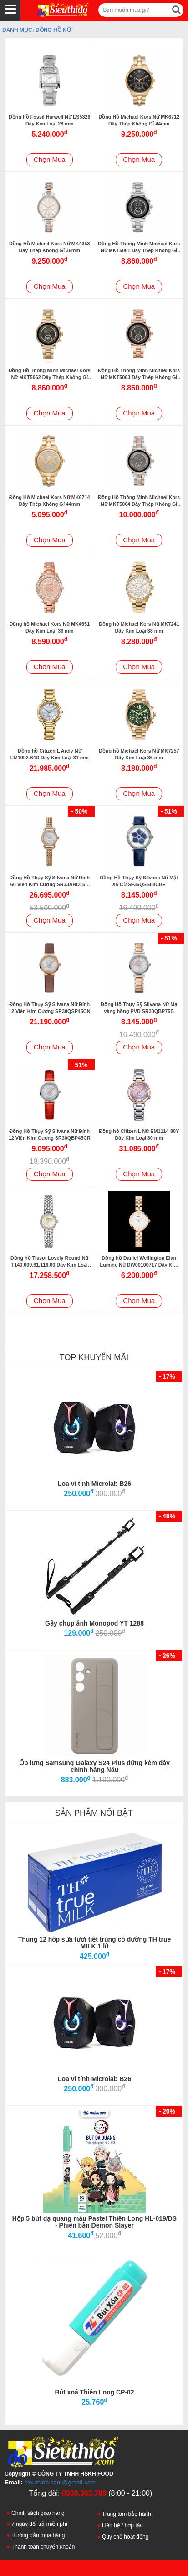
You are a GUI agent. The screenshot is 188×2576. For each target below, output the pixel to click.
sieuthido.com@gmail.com (60, 2482)
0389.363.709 (84, 2493)
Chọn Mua (50, 159)
